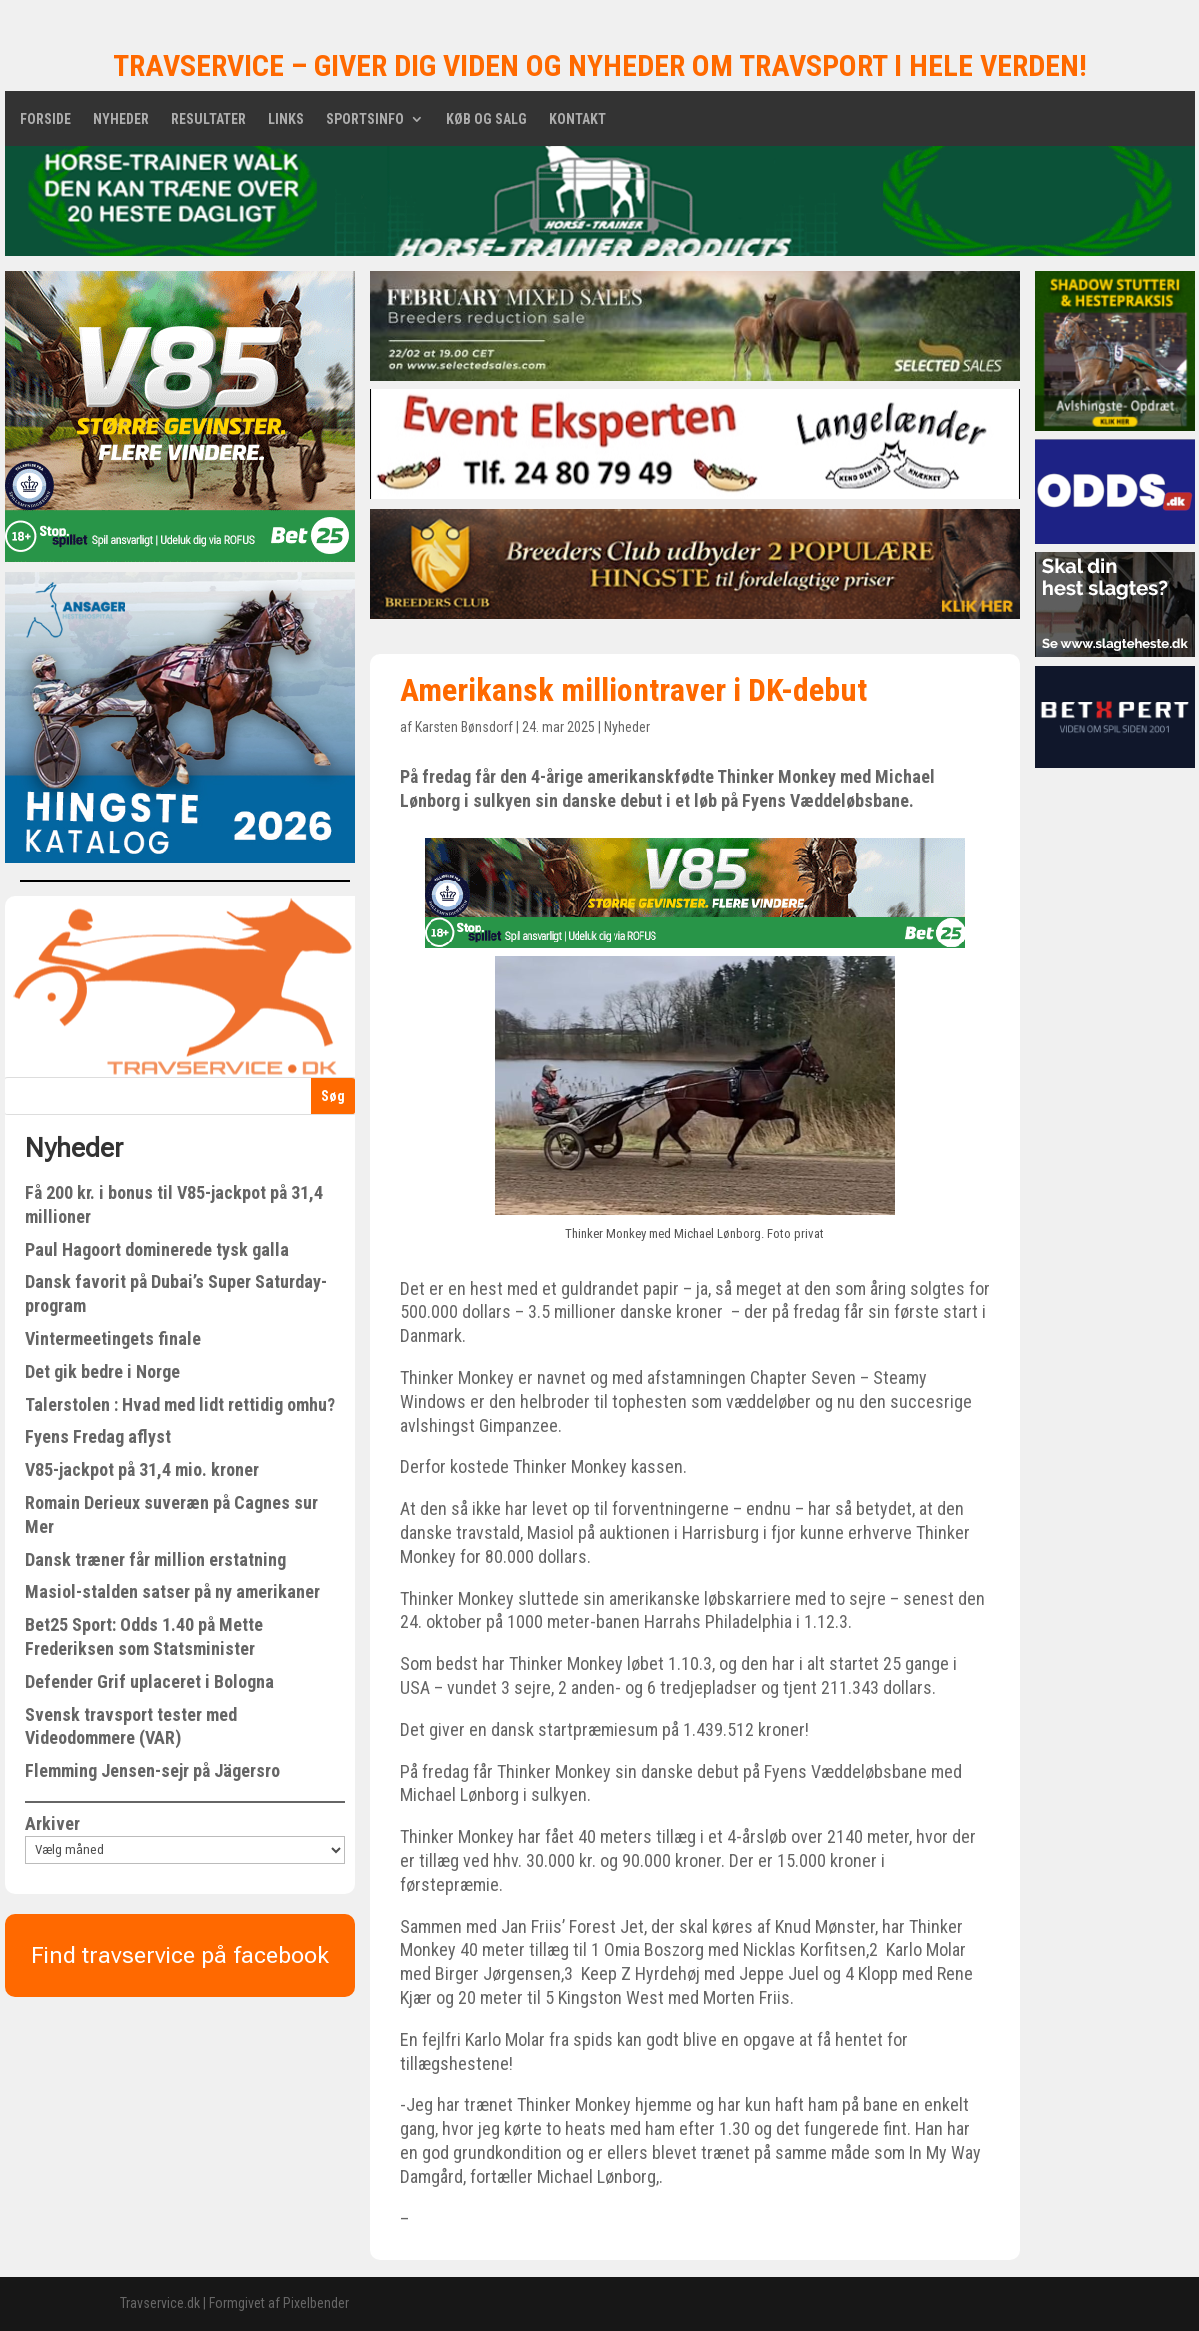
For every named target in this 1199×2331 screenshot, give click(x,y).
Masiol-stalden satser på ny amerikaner (172, 1591)
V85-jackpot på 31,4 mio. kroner (142, 1469)
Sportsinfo (365, 119)
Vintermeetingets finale (113, 1338)
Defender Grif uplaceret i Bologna (149, 1681)
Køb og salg (486, 119)
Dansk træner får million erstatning (155, 1559)
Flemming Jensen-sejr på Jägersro (152, 1770)
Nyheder (121, 119)
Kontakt (577, 119)
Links (286, 119)
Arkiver (52, 1823)
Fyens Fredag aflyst (98, 1436)
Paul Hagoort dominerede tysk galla (157, 1249)
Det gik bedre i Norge (102, 1371)
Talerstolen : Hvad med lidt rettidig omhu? (180, 1404)
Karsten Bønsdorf (464, 727)
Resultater (208, 119)
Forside (45, 119)
